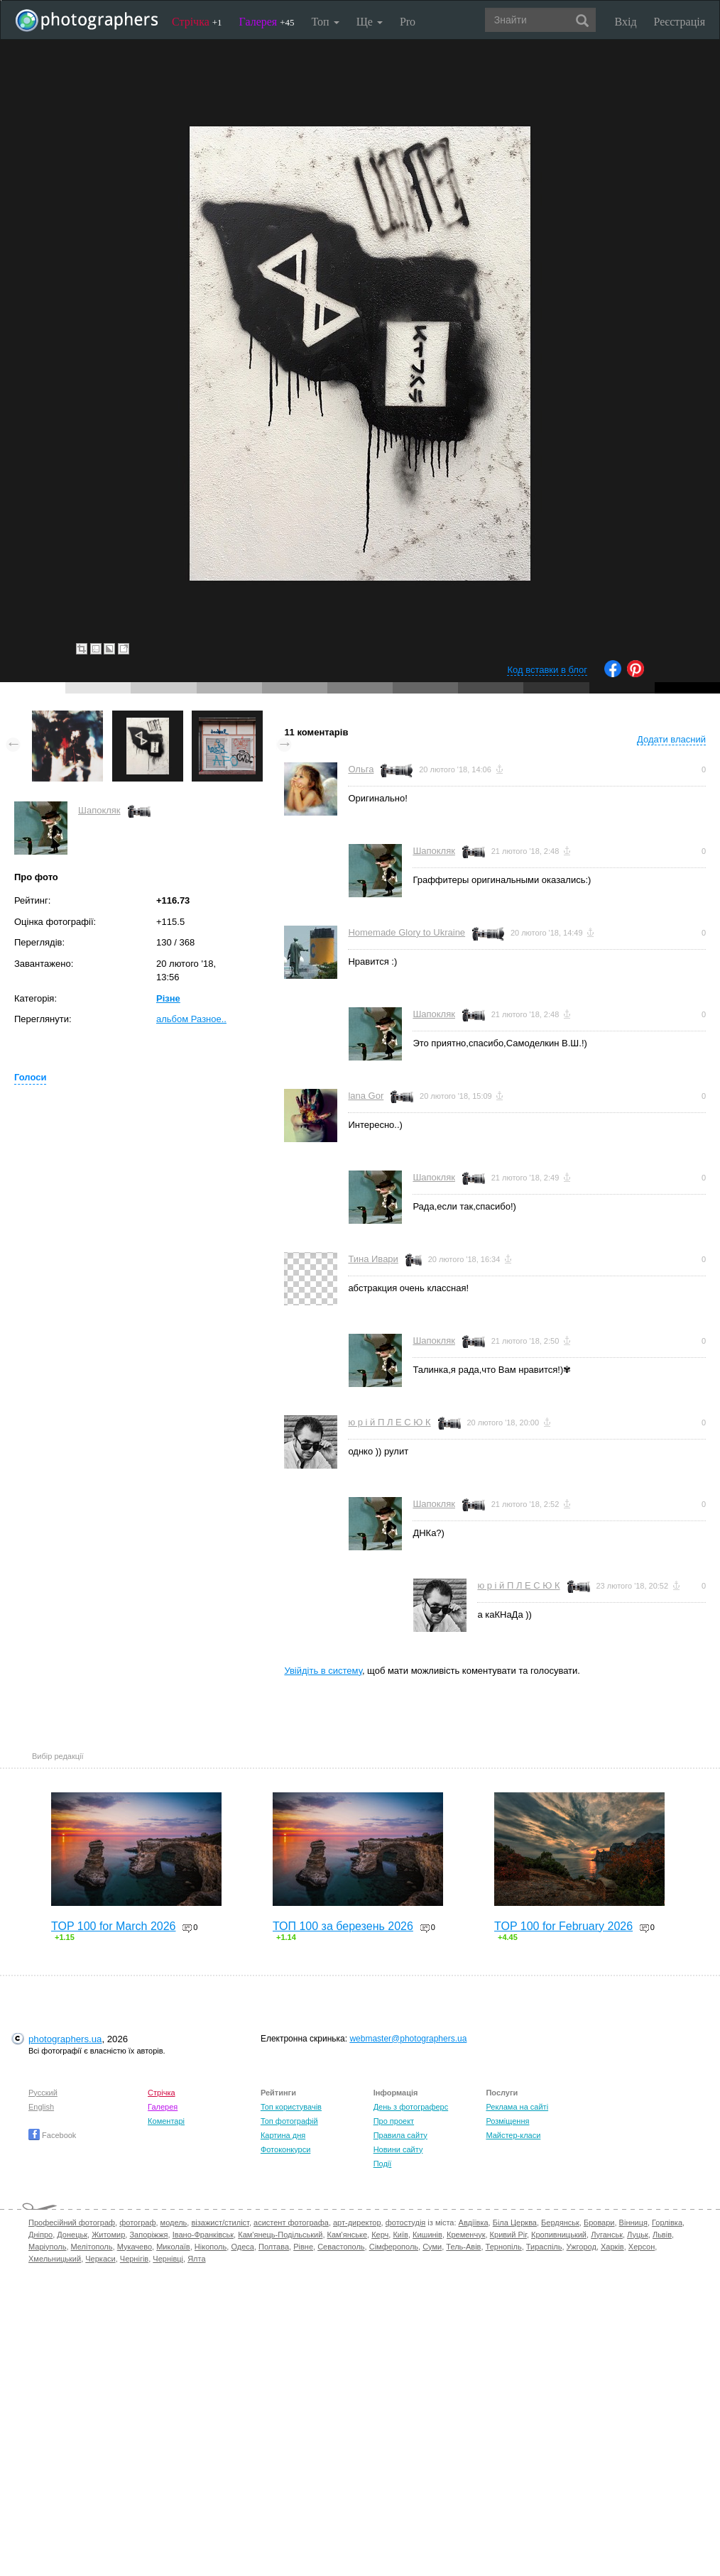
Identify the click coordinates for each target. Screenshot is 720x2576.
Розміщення (507, 2121)
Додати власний (671, 739)
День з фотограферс (411, 2107)
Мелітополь (92, 2246)
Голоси (30, 1077)
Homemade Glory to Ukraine (406, 932)
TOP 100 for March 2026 (113, 1926)
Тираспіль (544, 2246)
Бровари (599, 2222)
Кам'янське (347, 2234)
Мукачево (134, 2246)
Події (382, 2163)
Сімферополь (393, 2246)
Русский (43, 2092)
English (41, 2107)
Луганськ (607, 2234)
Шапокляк (99, 810)
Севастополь (340, 2246)
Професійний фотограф (71, 2222)
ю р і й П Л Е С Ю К (389, 1422)
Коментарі (166, 2121)
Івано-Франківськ (203, 2234)
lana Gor (365, 1095)
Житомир (108, 2234)
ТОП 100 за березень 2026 (343, 1926)
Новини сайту (398, 2149)
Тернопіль (504, 2246)
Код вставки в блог (547, 669)
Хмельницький (54, 2258)
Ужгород (581, 2246)
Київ (400, 2234)
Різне (168, 998)
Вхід (626, 22)
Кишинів (427, 2234)
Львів (662, 2234)
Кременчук (466, 2234)
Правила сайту (400, 2135)
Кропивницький (559, 2234)
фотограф (137, 2222)
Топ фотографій (289, 2121)
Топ (325, 22)
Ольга (360, 769)
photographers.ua (65, 2039)
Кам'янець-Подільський (280, 2234)
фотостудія (406, 2222)
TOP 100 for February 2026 (563, 1926)
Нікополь (211, 2246)
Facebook (52, 2135)
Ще (369, 22)
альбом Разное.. (191, 1019)
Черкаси (100, 2258)
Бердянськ (560, 2222)
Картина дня (283, 2135)
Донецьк (72, 2234)
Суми (432, 2246)
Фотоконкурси (285, 2149)
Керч (379, 2234)
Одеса (242, 2246)
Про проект (393, 2121)
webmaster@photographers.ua (408, 2039)
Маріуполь (47, 2246)
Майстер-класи (513, 2135)
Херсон (641, 2246)
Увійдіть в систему (323, 1670)
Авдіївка (474, 2222)
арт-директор (357, 2222)
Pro (407, 22)
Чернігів (134, 2258)
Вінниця (633, 2222)
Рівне (303, 2246)
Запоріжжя (148, 2234)
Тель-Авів (463, 2246)
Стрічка (197, 22)
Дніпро (40, 2234)
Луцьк (637, 2234)
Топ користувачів (291, 2107)
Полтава (273, 2246)
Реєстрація (679, 22)
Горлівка (667, 2222)
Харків (612, 2246)
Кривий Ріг (508, 2234)
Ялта (196, 2258)
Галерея (267, 22)
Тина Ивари (373, 1259)
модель (173, 2222)
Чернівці (168, 2258)
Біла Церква (515, 2222)
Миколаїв (173, 2246)
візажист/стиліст (220, 2222)
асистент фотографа (291, 2222)
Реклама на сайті (517, 2107)
